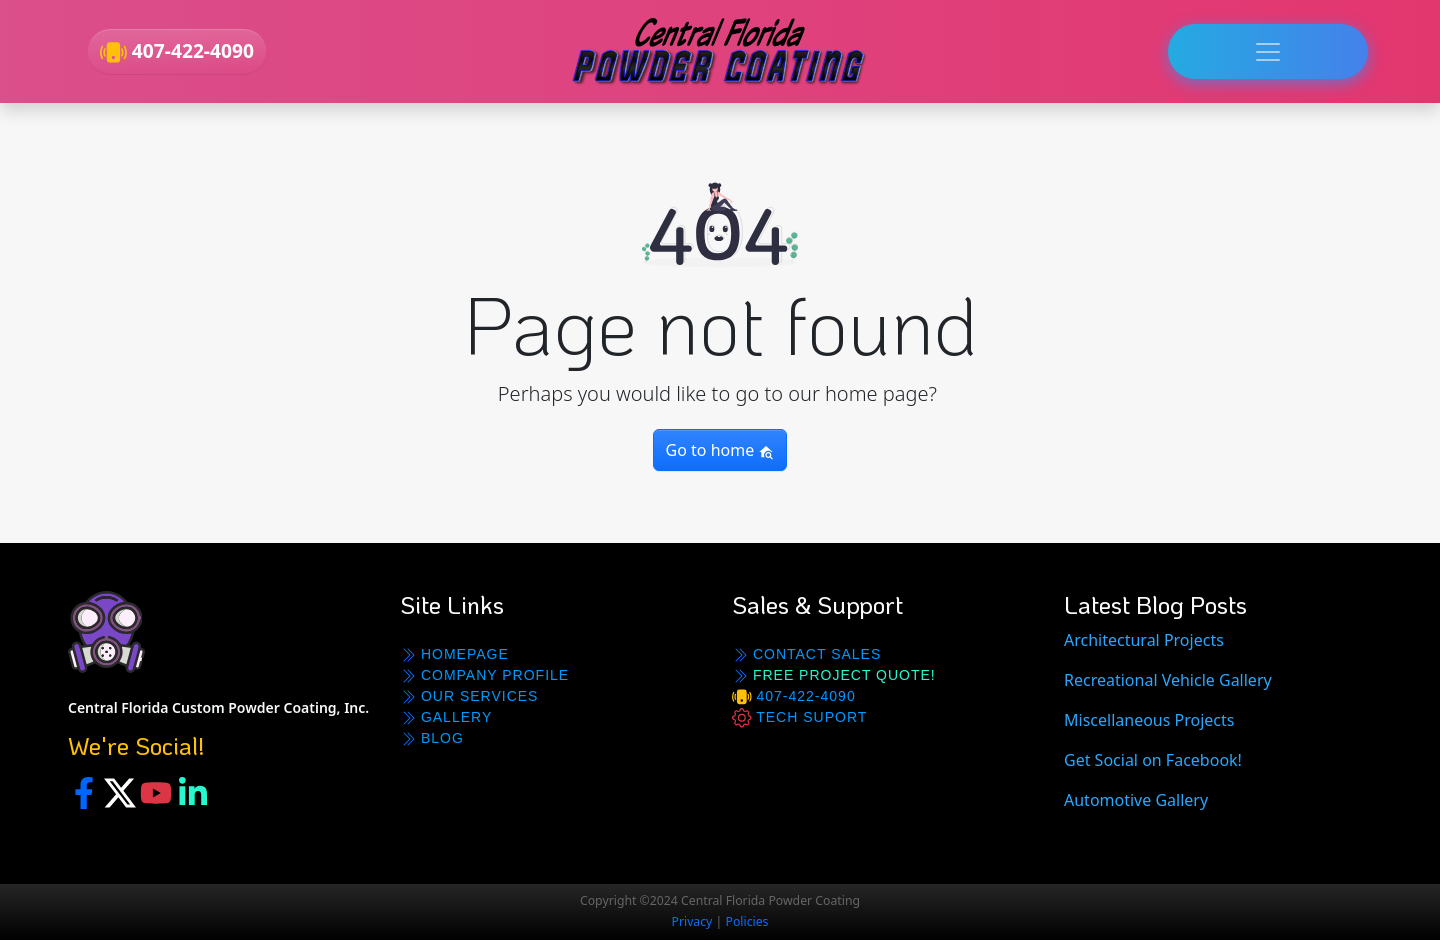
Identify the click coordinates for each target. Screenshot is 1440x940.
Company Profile (484, 675)
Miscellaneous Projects (1149, 720)
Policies (747, 921)
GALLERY (446, 717)
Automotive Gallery (1136, 800)
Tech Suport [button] (799, 718)
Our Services (469, 696)
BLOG (432, 738)
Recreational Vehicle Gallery (1168, 680)
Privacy (692, 921)
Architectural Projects (1144, 640)
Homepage (454, 654)
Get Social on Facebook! (1153, 760)
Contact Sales (806, 654)
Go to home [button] (720, 450)
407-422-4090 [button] (177, 51)
